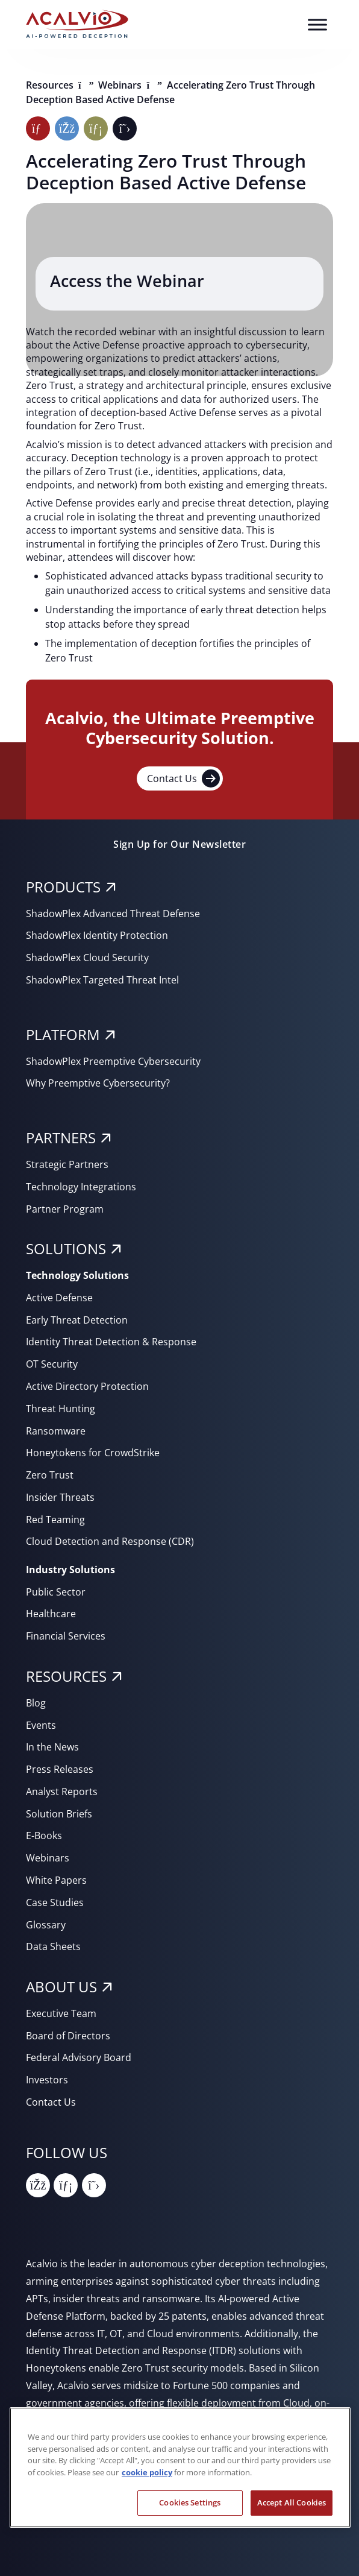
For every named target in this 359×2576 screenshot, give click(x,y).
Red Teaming (55, 1519)
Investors (47, 2079)
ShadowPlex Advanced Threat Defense (113, 913)
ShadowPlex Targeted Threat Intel (102, 980)
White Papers (56, 1880)
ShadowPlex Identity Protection (97, 935)
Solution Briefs (59, 1813)
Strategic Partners (67, 1164)
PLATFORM (63, 1034)
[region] (180, 2467)
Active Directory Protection (87, 1386)
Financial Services (65, 1636)
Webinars (121, 85)
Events (41, 1725)
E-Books (44, 1835)
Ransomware (56, 1431)
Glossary (46, 1924)
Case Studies (55, 1902)
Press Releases (59, 1769)
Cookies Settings (189, 2502)
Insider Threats (60, 1497)
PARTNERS (61, 1138)
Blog (36, 1702)
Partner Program (65, 1209)
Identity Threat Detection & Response (111, 1341)
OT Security (52, 1364)
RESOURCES (66, 1676)
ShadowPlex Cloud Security (87, 957)
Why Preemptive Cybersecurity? (98, 1083)
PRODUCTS (63, 887)
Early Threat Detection (77, 1320)
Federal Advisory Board (78, 2057)
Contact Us (183, 778)
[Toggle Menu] (317, 24)
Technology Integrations (81, 1186)
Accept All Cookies (291, 2502)
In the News (52, 1747)
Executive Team (61, 2013)
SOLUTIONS (66, 1248)
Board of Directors (68, 2035)
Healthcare (51, 1613)
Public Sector (56, 1592)
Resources (51, 85)
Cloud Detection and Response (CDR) (110, 1541)
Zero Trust (49, 1475)
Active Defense (59, 1297)
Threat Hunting (60, 1408)
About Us (61, 1987)
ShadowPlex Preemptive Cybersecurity (113, 1061)
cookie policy (147, 2472)
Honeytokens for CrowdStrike (93, 1452)
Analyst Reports (62, 1791)
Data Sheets (53, 1946)
